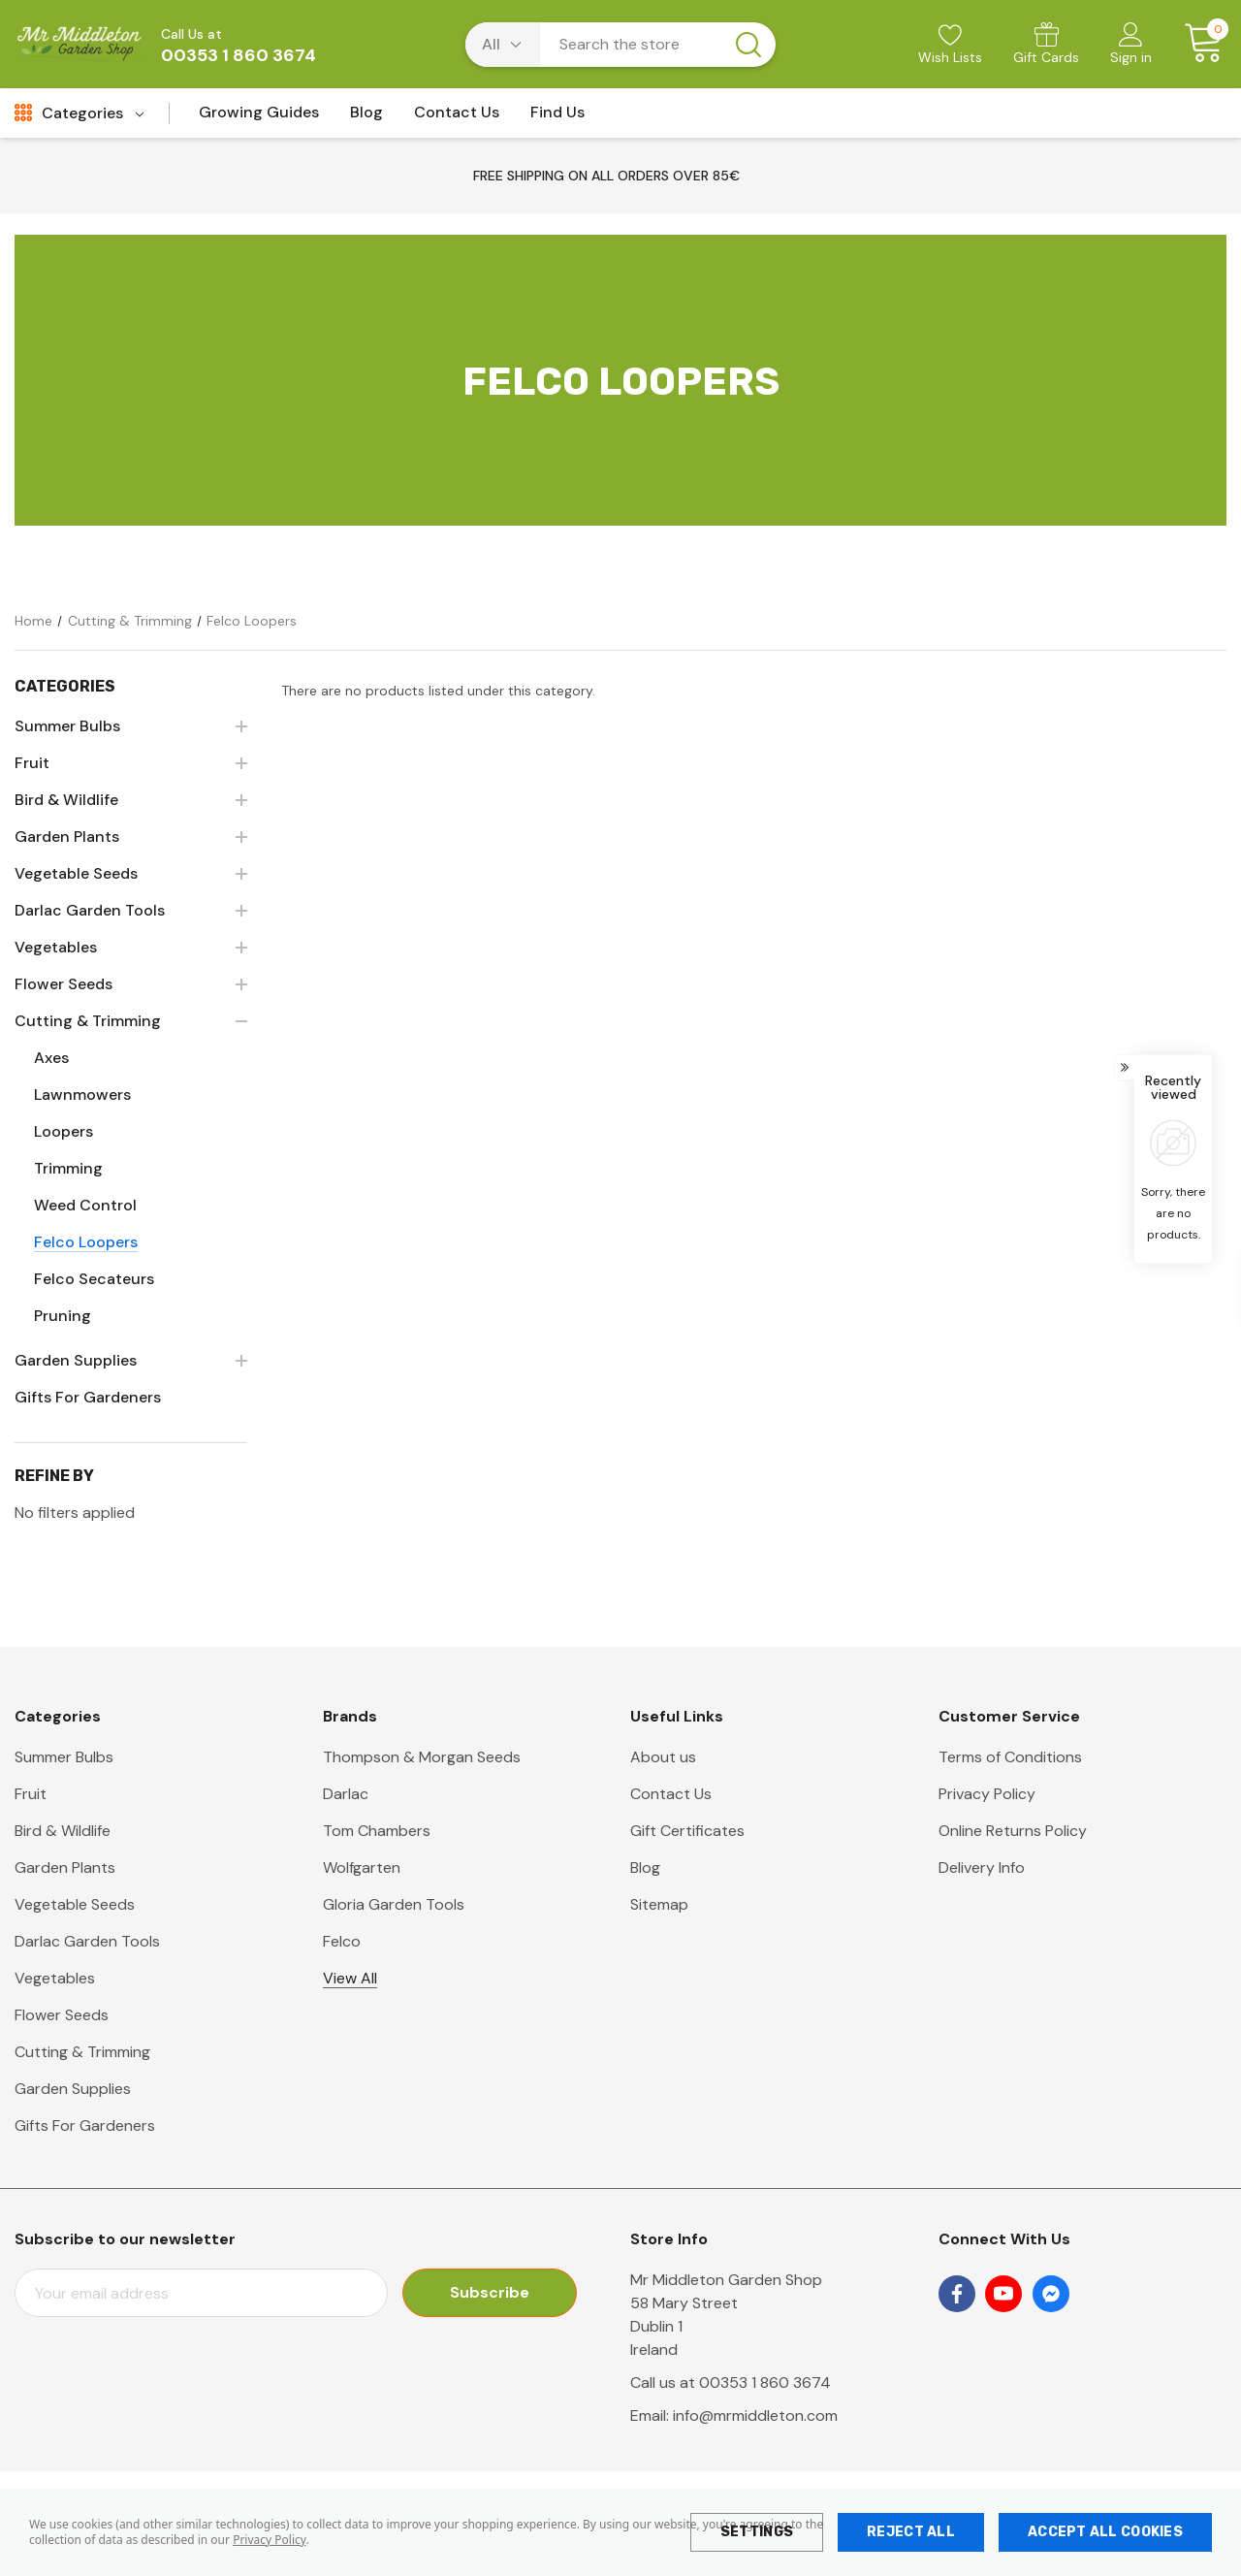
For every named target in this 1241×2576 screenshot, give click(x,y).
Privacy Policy (269, 2539)
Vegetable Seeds (75, 1904)
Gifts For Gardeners (85, 2125)
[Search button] (748, 44)
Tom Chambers (376, 1830)
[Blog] (366, 118)
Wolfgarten (361, 1867)
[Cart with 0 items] (1196, 43)
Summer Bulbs (64, 1757)
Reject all (911, 2532)
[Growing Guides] (259, 118)
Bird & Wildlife (63, 1830)
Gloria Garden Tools (393, 1904)
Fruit (31, 1794)
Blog (645, 1867)
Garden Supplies (73, 2088)
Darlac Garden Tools (87, 1941)
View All (350, 1978)
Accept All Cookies (1105, 2532)
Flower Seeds (62, 2015)
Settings (756, 2532)
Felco (342, 1941)
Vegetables (55, 1978)
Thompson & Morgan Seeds (422, 1757)
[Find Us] (557, 118)
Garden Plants (65, 1867)
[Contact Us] (456, 118)
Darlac (345, 1794)
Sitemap (659, 1904)
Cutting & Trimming (82, 2052)
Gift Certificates (687, 1830)
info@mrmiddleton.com (755, 2415)
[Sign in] (1131, 45)
